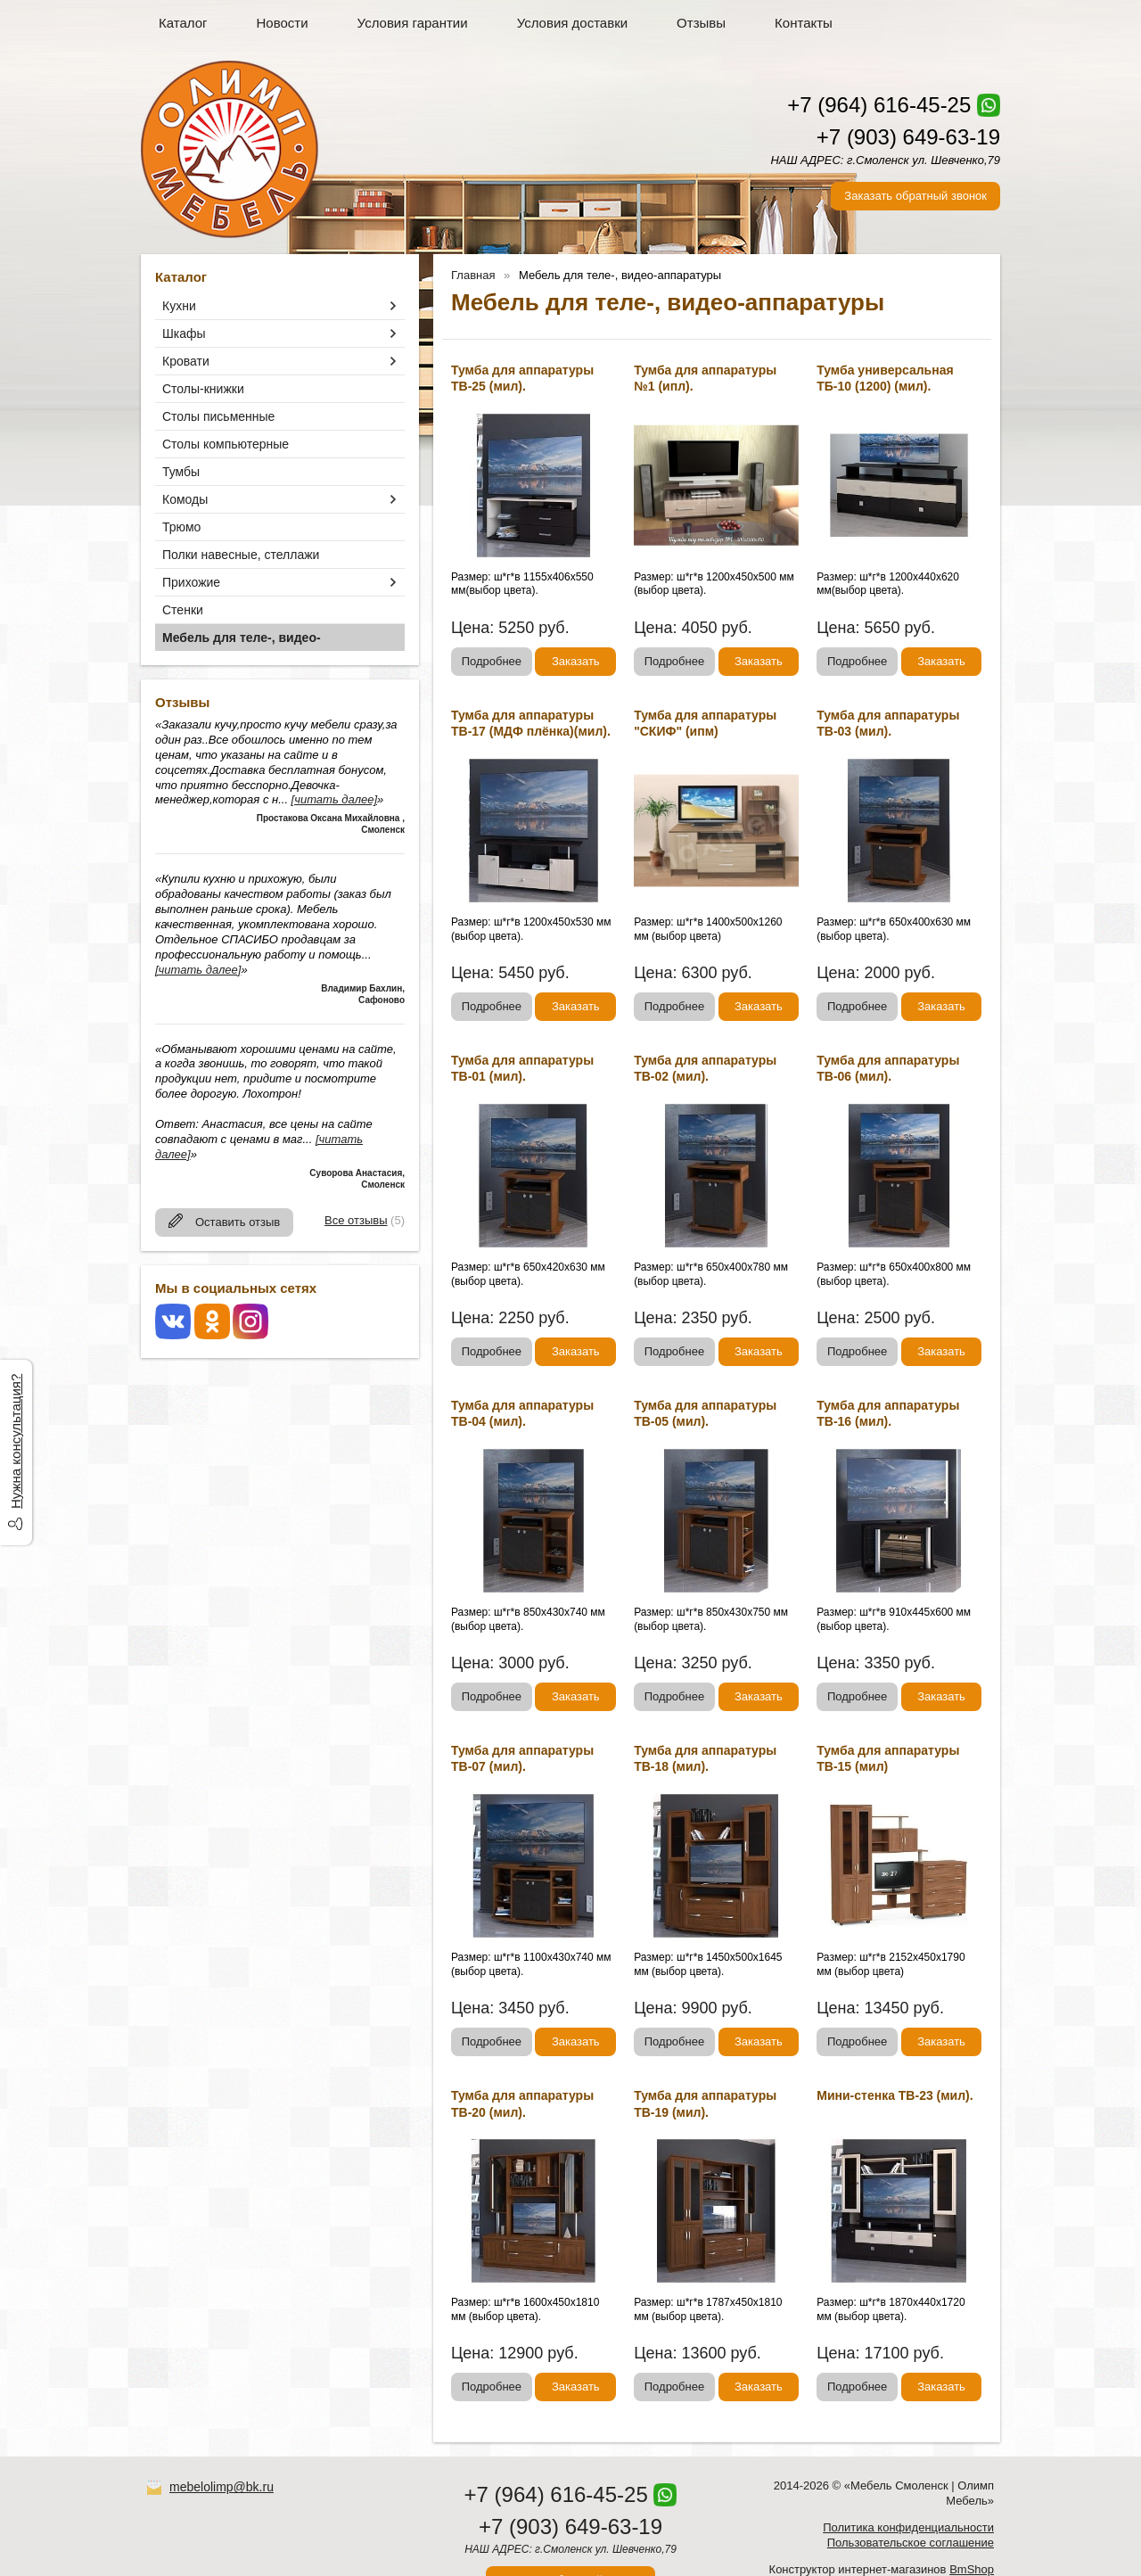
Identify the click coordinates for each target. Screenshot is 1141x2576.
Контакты (804, 22)
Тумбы (181, 472)
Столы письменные (218, 416)
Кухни (179, 306)
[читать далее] (334, 799)
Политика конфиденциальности (908, 2527)
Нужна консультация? (15, 1441)
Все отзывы (355, 1220)
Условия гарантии (412, 22)
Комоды (185, 499)
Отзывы (701, 22)
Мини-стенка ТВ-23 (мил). (895, 2095)
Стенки (182, 610)
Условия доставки (572, 22)
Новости (282, 22)
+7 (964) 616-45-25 (879, 105)
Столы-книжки (203, 389)
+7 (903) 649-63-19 (908, 137)
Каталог (183, 22)
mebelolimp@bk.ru (221, 2487)
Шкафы (184, 333)
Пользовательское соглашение (910, 2542)
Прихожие (191, 582)
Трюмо (181, 527)
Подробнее (491, 661)
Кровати (185, 361)
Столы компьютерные (225, 444)
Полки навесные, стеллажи (240, 554)
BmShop (971, 2569)
